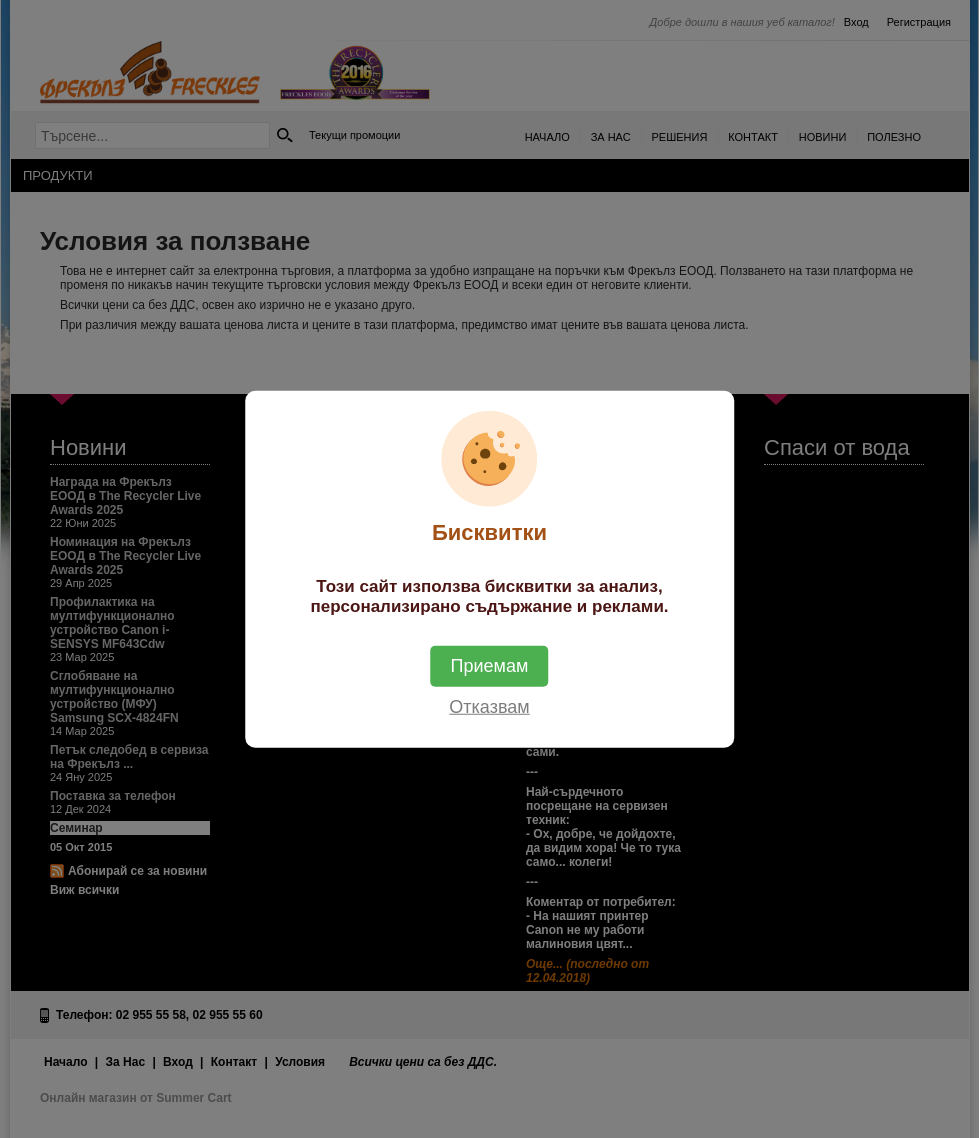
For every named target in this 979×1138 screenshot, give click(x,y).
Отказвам (489, 706)
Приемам (490, 665)
